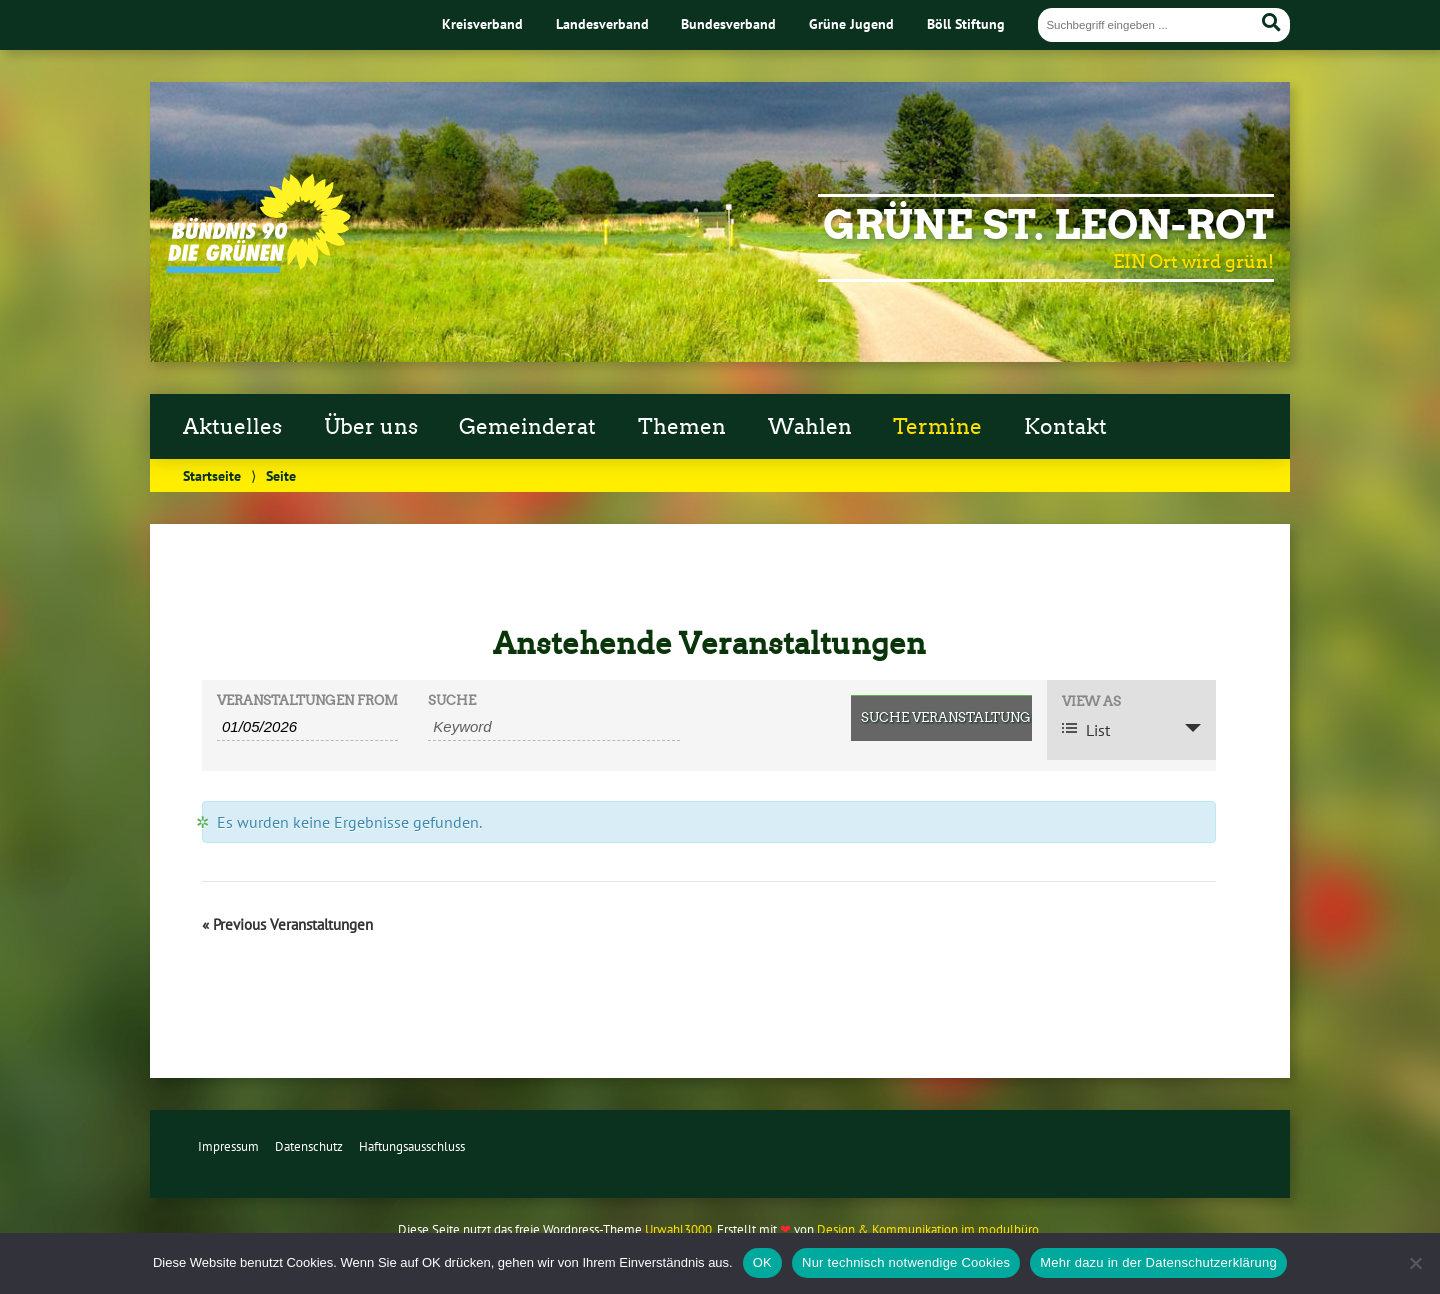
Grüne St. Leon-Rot (1048, 225)
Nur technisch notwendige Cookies (906, 1262)
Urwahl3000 (678, 1229)
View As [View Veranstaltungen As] (1091, 702)
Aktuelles (232, 427)
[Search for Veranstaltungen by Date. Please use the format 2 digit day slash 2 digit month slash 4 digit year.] (307, 727)
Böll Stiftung (966, 23)
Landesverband (602, 23)
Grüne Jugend (851, 23)
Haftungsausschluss (412, 1146)
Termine (937, 427)
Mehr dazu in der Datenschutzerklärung (1158, 1262)
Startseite (212, 475)
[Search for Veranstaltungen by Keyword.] (554, 727)
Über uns (371, 427)
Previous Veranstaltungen (287, 924)
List (1086, 730)
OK (762, 1262)
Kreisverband (482, 23)
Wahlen (810, 427)
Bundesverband (728, 23)
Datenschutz (309, 1146)
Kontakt (1065, 427)
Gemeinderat (527, 427)
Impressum (228, 1146)
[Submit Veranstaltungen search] (941, 718)
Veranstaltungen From (307, 701)
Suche (452, 701)
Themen (682, 427)
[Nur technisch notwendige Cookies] (1415, 1263)
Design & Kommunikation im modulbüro (928, 1229)
